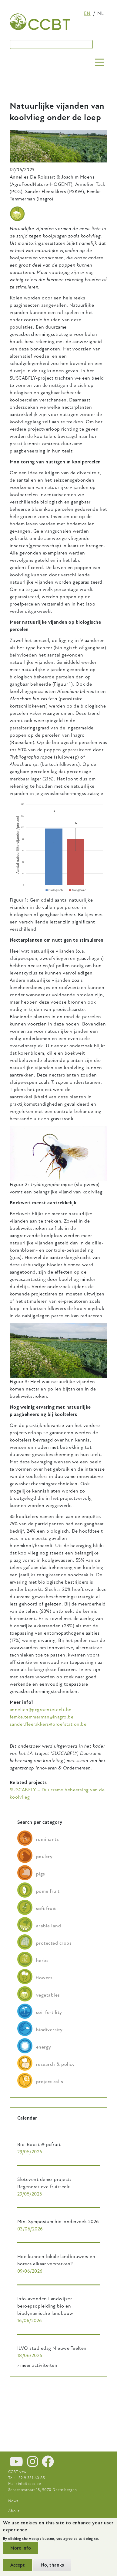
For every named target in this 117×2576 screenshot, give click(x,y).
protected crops (54, 1943)
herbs (42, 1960)
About (13, 2511)
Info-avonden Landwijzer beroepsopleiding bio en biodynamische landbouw (45, 2306)
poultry (44, 1857)
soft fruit (46, 1909)
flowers (44, 1978)
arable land (48, 1926)
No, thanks (52, 2565)
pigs (40, 1874)
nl (100, 13)
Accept (17, 2565)
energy (43, 2047)
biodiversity (49, 2030)
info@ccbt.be (29, 2483)
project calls (49, 2082)
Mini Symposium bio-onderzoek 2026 (58, 2222)
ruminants (47, 1839)
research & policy (55, 2064)
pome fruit (48, 1891)
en (87, 13)
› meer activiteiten (37, 2365)
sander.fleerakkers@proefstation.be (48, 1724)
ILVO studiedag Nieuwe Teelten (52, 2348)
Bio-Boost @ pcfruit (39, 2144)
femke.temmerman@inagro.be (41, 1717)
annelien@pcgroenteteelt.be (40, 1710)
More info (20, 2548)
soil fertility (49, 2012)
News (13, 2501)
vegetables (48, 1995)
